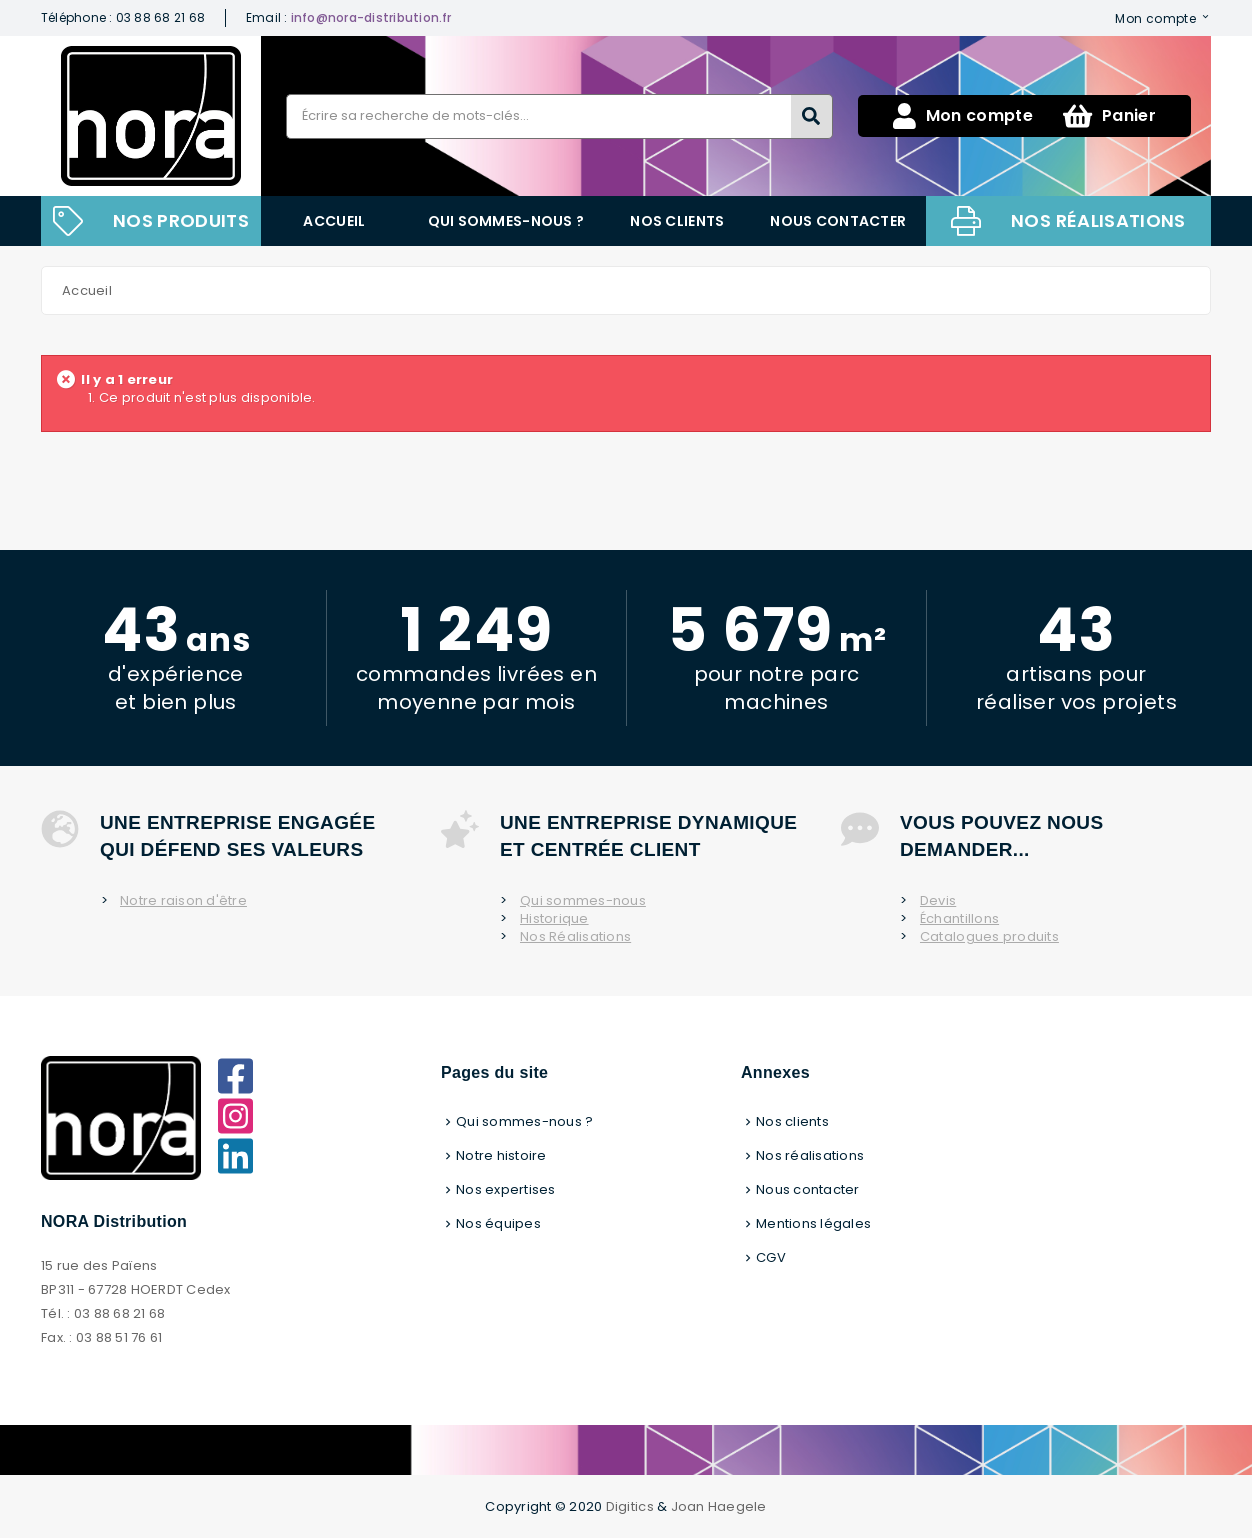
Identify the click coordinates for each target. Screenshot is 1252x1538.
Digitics (630, 1506)
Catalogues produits (989, 937)
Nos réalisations (1098, 220)
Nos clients (677, 221)
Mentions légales (813, 1223)
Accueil (334, 221)
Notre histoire (501, 1155)
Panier (1109, 116)
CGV (771, 1257)
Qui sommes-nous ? (506, 221)
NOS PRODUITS (181, 220)
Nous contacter (838, 221)
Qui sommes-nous (583, 901)
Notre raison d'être (183, 901)
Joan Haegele (719, 1506)
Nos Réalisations (575, 937)
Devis (938, 901)
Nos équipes (498, 1223)
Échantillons (959, 919)
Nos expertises (506, 1189)
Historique (554, 919)
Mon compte (1155, 18)
